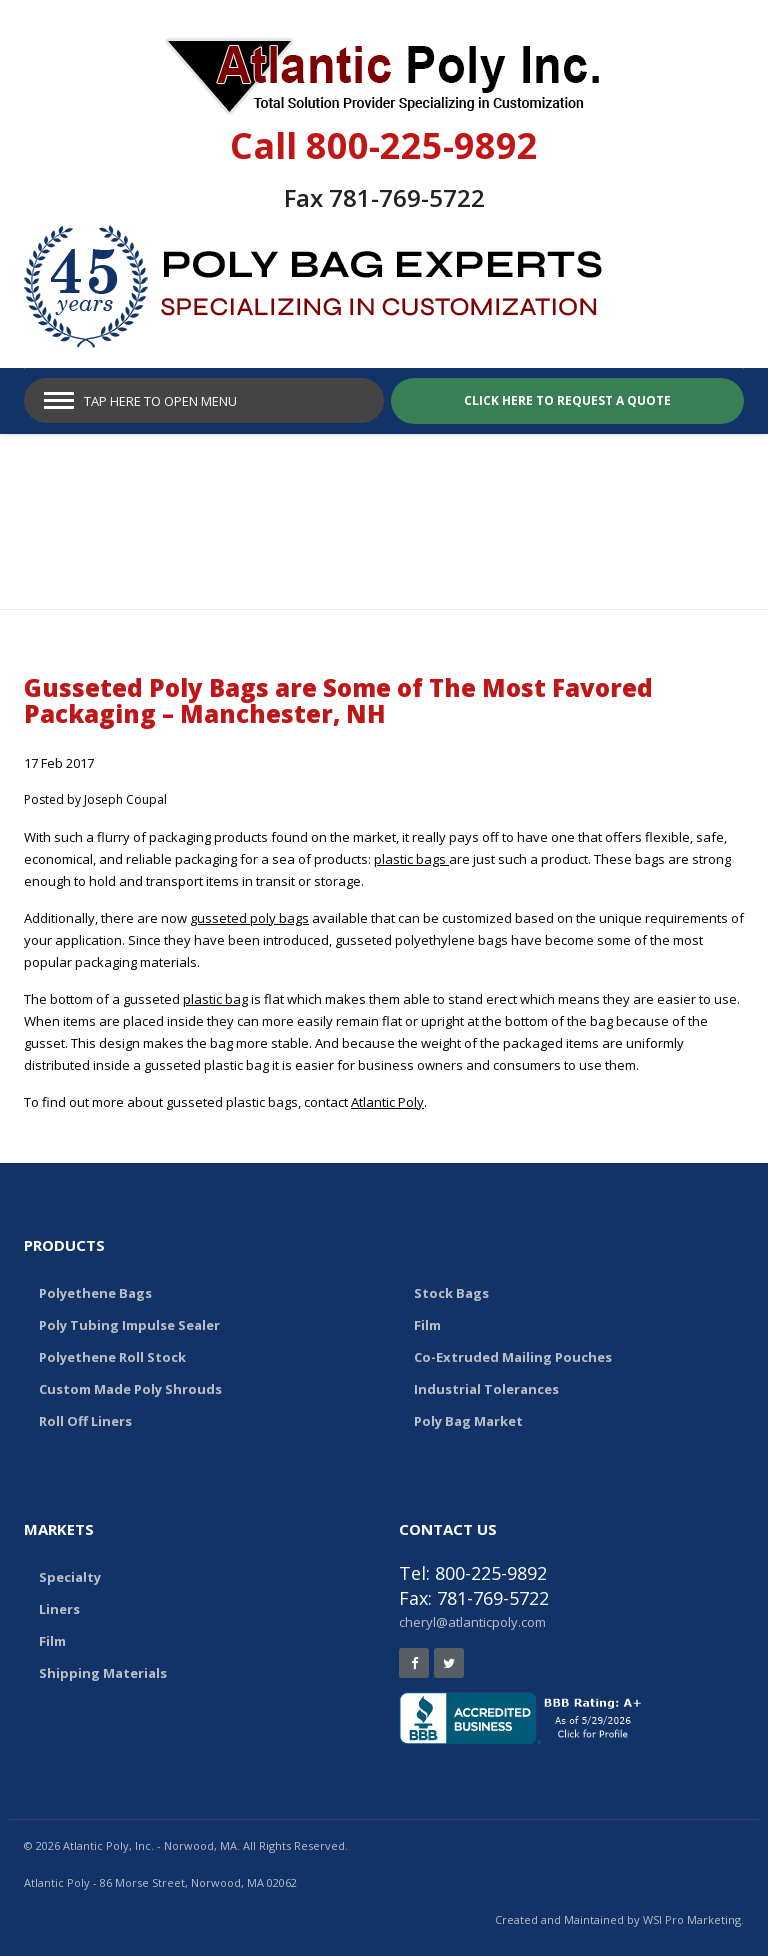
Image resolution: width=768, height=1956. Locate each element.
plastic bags (411, 859)
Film (427, 1325)
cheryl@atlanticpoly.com (472, 1622)
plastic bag (215, 999)
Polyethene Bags (95, 1293)
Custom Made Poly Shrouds (130, 1389)
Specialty (70, 1577)
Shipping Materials (103, 1673)
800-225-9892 (422, 145)
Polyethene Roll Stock (112, 1357)
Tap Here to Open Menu (160, 401)
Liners (59, 1609)
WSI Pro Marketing (692, 1919)
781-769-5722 (407, 197)
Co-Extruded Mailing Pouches (513, 1357)
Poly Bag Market (468, 1421)
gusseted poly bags (249, 918)
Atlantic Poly (387, 1102)
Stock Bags (451, 1293)
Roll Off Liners (85, 1421)
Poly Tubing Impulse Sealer (129, 1325)
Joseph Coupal (125, 799)
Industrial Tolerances (486, 1389)
